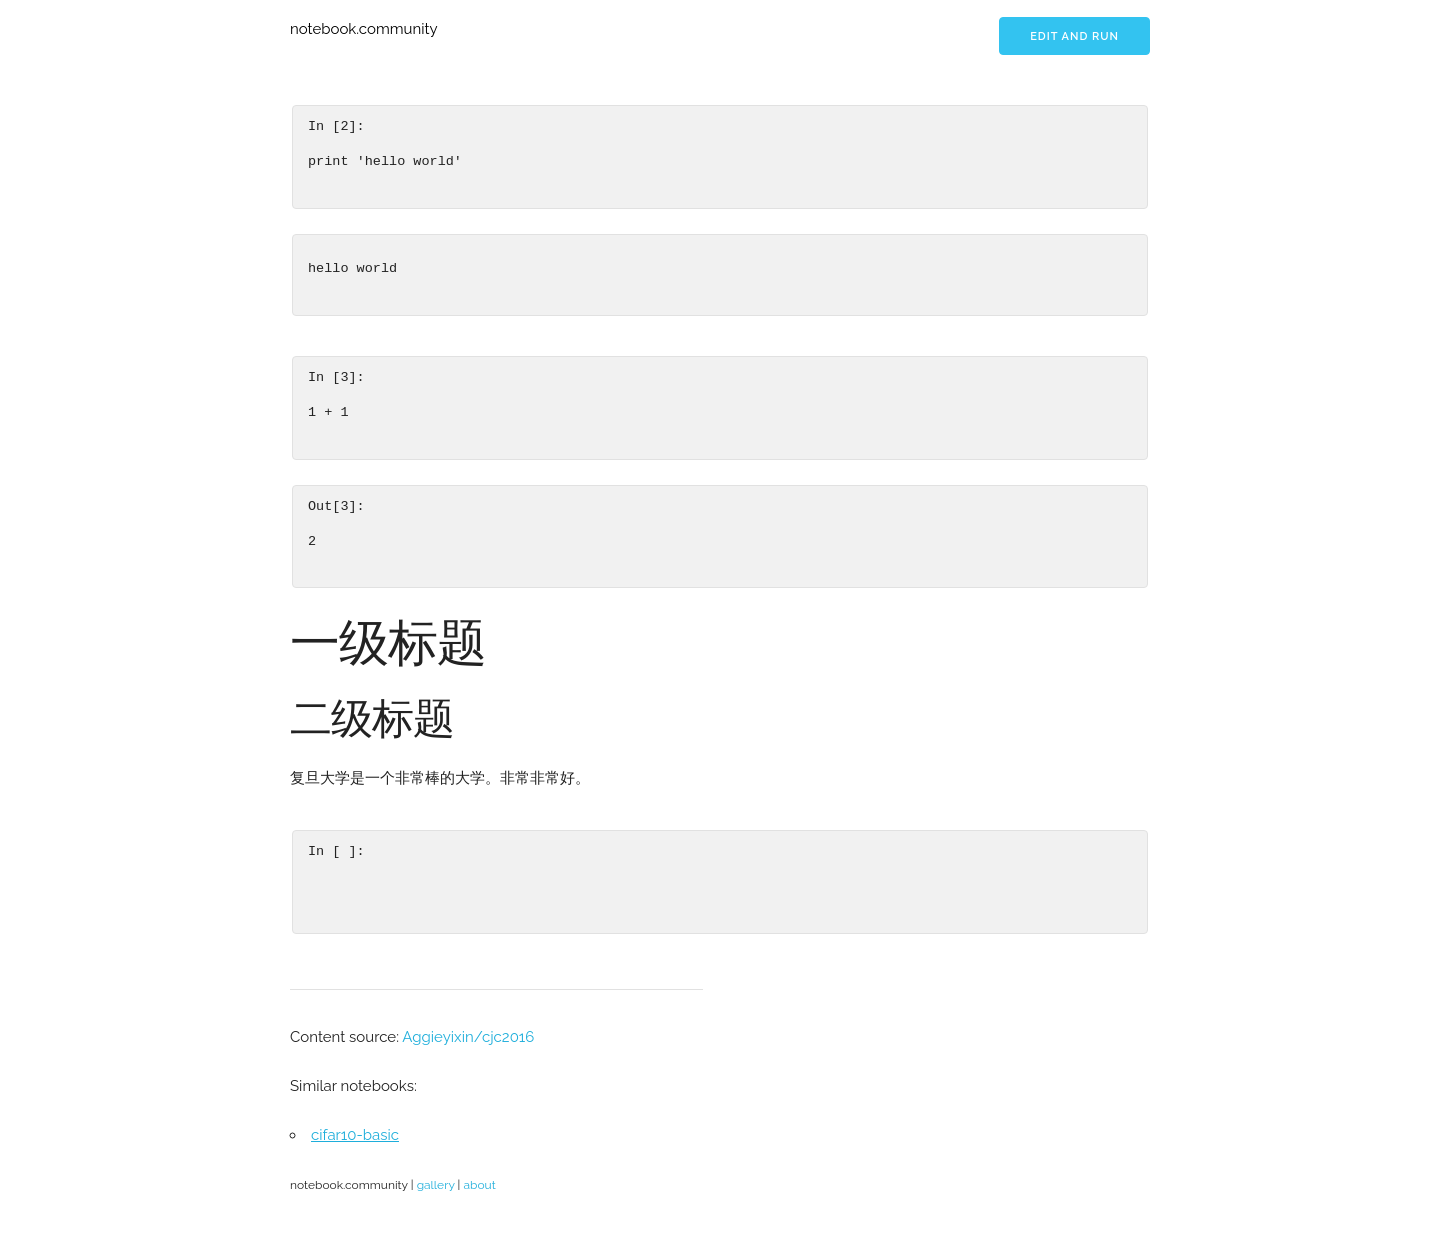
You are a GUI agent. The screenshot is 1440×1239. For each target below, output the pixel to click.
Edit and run (1074, 36)
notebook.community (364, 29)
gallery (436, 1185)
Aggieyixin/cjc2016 (468, 1037)
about (479, 1185)
